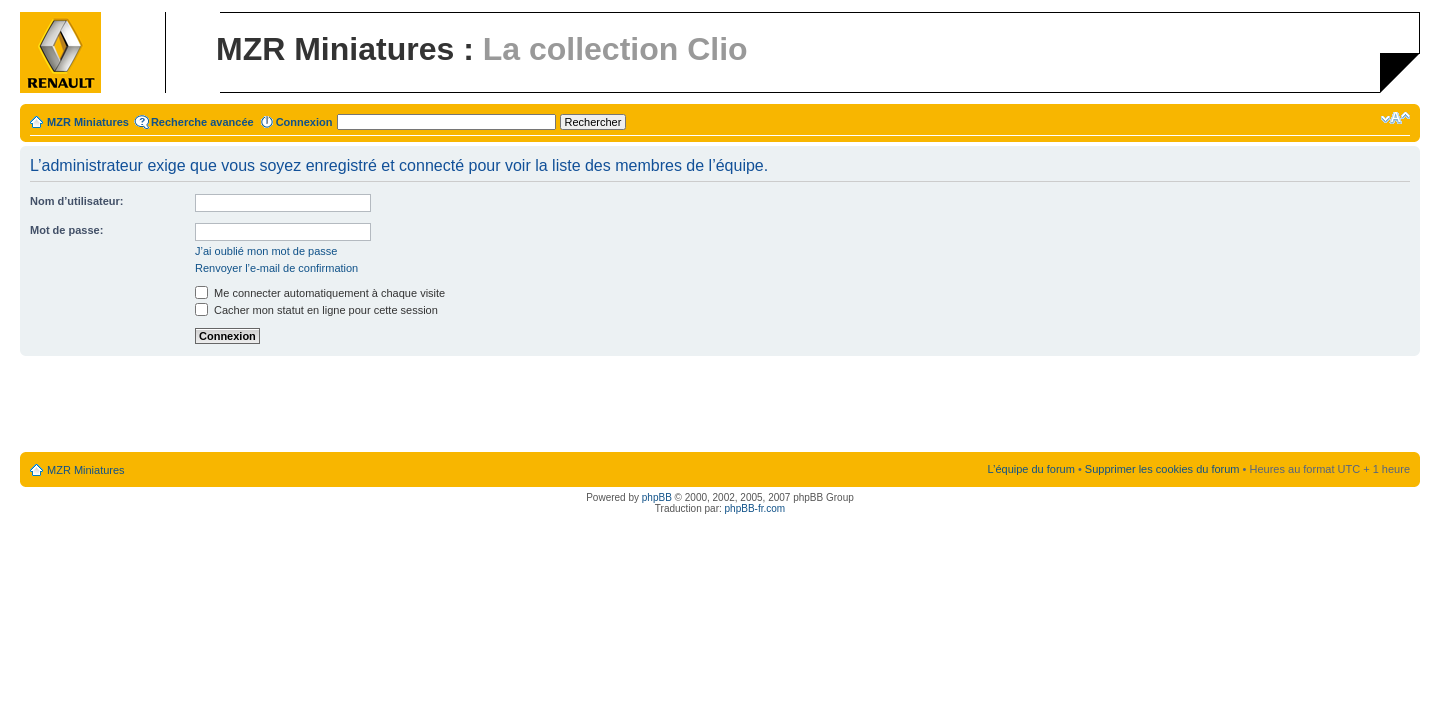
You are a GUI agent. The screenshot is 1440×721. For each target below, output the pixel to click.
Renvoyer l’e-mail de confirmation (276, 268)
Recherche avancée (202, 122)
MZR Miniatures (88, 122)
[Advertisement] (720, 405)
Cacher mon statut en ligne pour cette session (316, 310)
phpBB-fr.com (755, 508)
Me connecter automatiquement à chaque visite (320, 293)
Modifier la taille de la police (1395, 118)
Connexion (304, 122)
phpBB (657, 497)
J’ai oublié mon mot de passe (266, 251)
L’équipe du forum (1030, 469)
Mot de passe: (66, 230)
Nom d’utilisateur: (77, 201)
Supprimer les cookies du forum (1162, 469)
